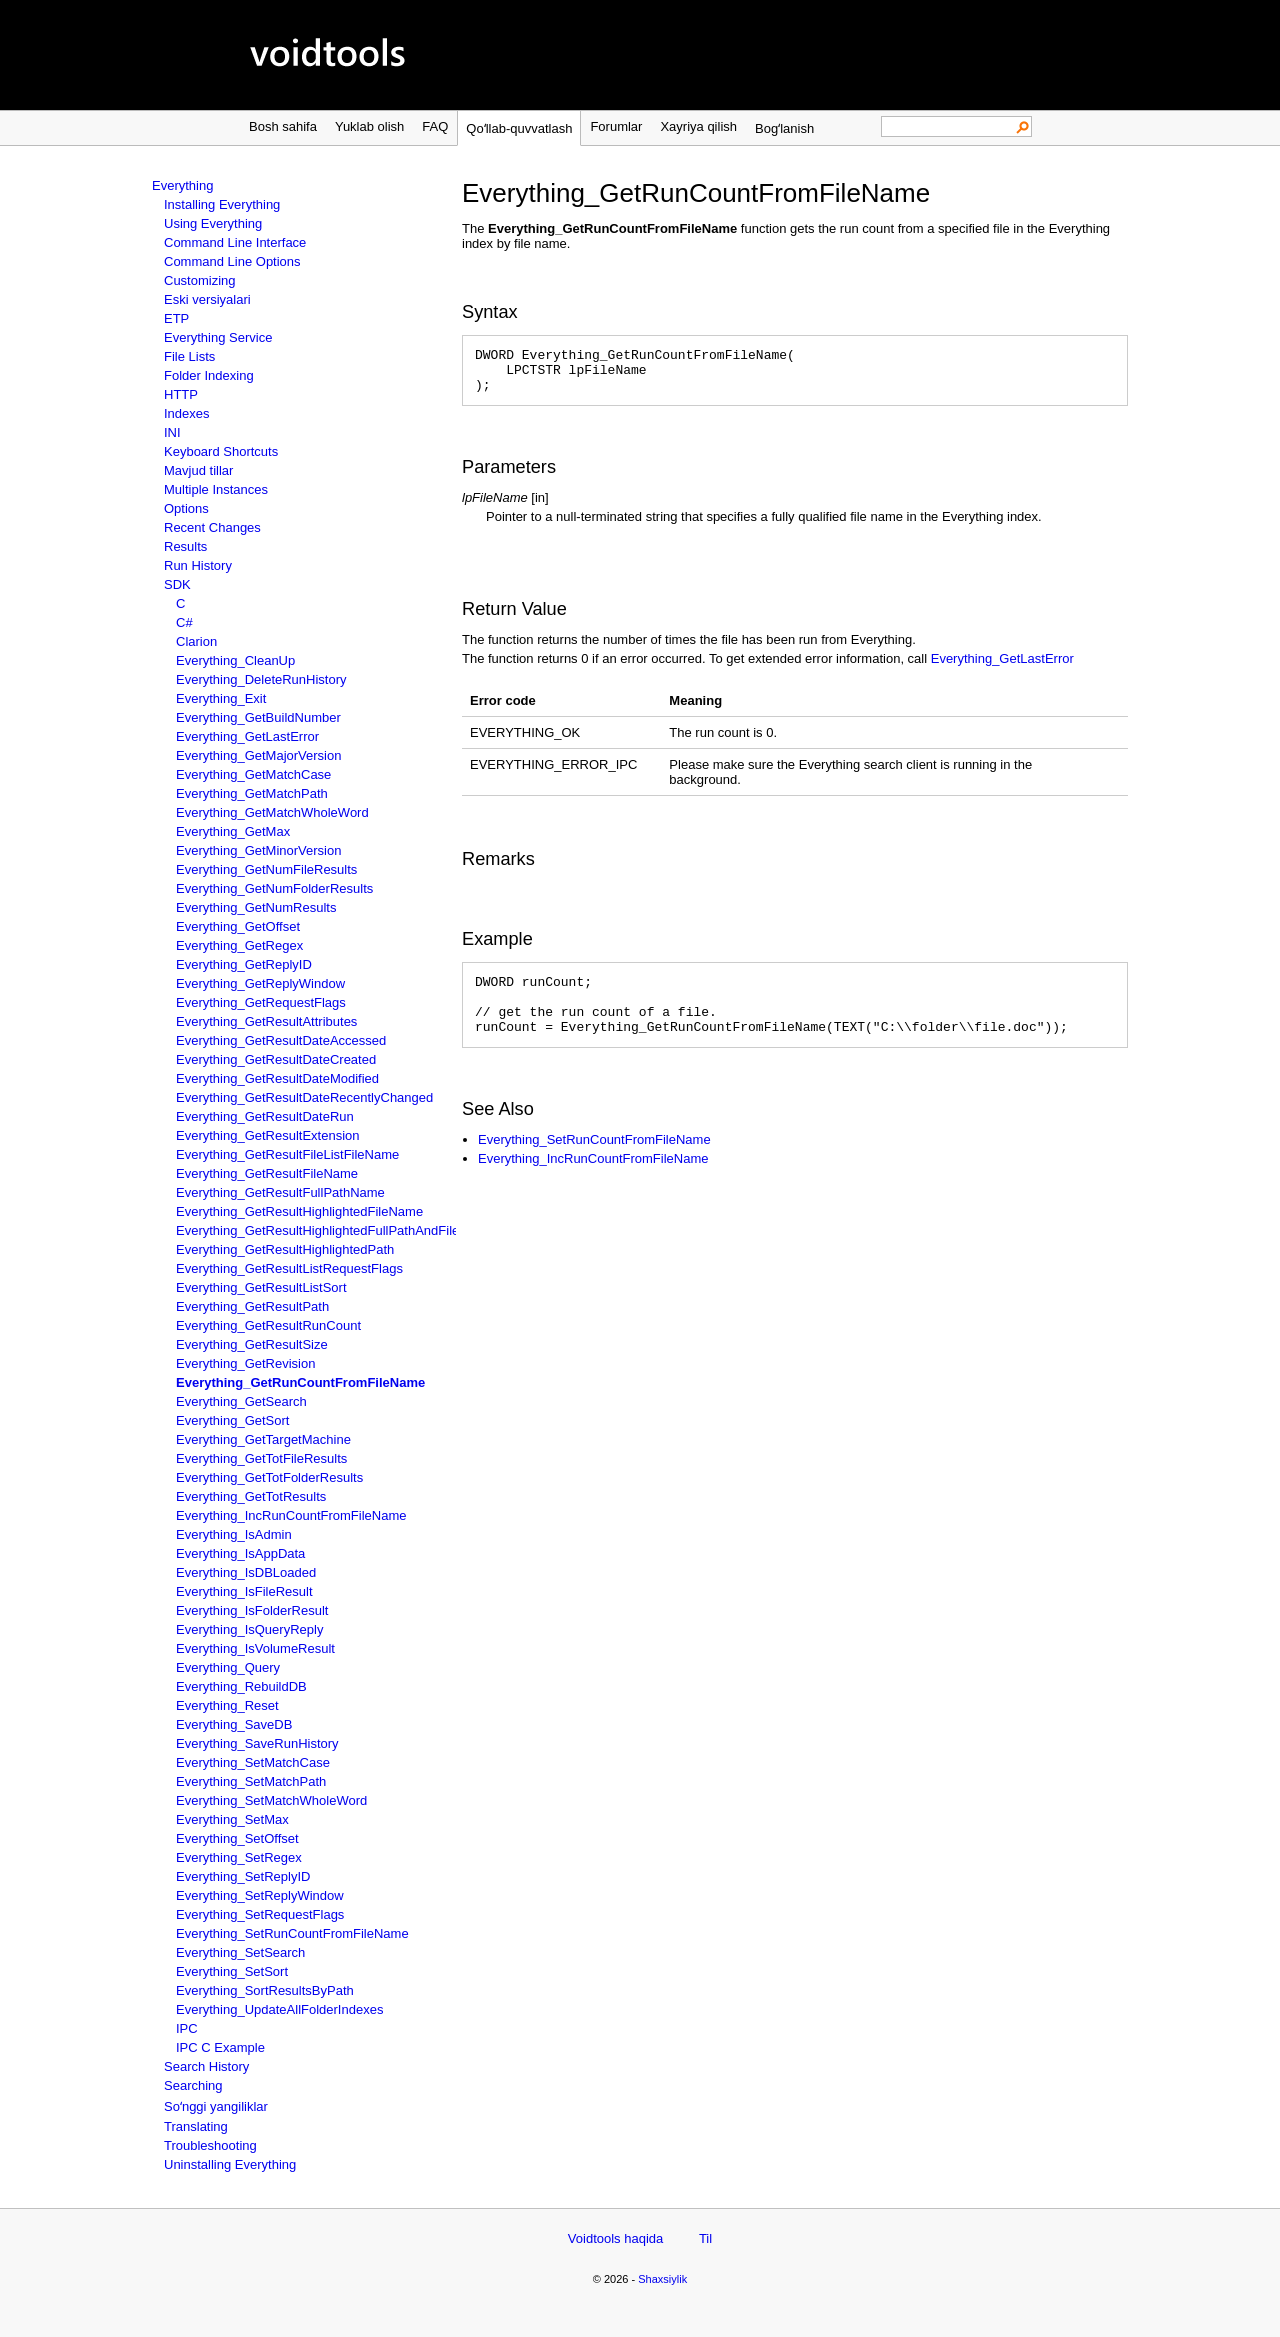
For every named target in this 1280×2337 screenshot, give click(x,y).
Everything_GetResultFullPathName (280, 1192)
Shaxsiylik (662, 2279)
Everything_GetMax (233, 831)
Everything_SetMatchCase (253, 1762)
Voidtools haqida (615, 2238)
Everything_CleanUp (235, 660)
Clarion (196, 641)
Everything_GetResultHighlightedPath (285, 1249)
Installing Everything (222, 204)
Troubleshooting (210, 2145)
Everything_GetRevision (245, 1363)
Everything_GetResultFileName (267, 1173)
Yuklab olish (369, 126)
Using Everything (213, 223)
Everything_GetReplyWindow (260, 983)
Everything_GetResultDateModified (277, 1078)
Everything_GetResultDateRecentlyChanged (304, 1097)
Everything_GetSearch (241, 1401)
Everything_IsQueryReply (249, 1629)
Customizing (200, 280)
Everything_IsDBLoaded (246, 1572)
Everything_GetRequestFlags (261, 1002)
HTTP (181, 394)
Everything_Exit (221, 698)
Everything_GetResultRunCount (268, 1325)
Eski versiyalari (207, 299)
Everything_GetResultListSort (261, 1287)
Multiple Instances (216, 489)
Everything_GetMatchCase (253, 774)
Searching (193, 2085)
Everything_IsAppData (240, 1553)
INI (172, 432)
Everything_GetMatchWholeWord (272, 812)
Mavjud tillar (198, 470)
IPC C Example (220, 2047)
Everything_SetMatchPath (251, 1781)
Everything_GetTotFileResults (261, 1458)
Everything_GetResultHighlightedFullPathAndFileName (335, 1230)
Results (185, 546)
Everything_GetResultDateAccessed (281, 1040)
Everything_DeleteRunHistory (261, 679)
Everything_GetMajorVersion (258, 755)
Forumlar (616, 126)
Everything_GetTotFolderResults (269, 1477)
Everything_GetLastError (247, 736)
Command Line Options (232, 261)
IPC (187, 2028)
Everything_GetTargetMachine (263, 1439)
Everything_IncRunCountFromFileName (291, 1515)
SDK (177, 584)
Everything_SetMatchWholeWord (271, 1800)
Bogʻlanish (784, 128)
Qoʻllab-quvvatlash (519, 128)
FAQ (435, 126)
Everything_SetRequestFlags (260, 1914)
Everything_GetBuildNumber (258, 717)
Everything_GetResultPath (252, 1306)
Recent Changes (212, 527)
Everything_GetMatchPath (252, 793)
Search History (206, 2066)
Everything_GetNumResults (256, 907)
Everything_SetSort (232, 1971)
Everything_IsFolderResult (252, 1610)
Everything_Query (228, 1667)
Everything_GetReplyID (244, 964)
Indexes (187, 413)
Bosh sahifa (283, 126)
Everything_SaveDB (234, 1724)
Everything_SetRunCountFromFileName (292, 1933)
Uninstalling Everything (230, 2164)
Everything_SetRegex (239, 1857)
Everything (182, 185)
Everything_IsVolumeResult (255, 1648)
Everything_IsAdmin (234, 1534)
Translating (196, 2126)
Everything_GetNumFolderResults (274, 888)
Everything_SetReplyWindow (260, 1895)
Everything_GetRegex (239, 945)
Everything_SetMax (232, 1819)
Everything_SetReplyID (243, 1876)
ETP (176, 318)
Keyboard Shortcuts (221, 451)
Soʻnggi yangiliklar (216, 2106)
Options (186, 508)
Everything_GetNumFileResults (266, 869)
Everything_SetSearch (240, 1952)
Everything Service (218, 337)
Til (705, 2238)
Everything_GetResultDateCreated (276, 1059)
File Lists (189, 356)
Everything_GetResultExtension (268, 1135)
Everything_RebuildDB (241, 1686)
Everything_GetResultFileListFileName (287, 1154)
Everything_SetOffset (237, 1838)
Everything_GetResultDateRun (265, 1116)
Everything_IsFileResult (244, 1591)
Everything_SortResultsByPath (265, 1990)
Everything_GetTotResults (251, 1496)
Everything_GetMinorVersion (258, 850)
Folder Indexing (209, 375)
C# (184, 622)
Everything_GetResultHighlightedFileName (299, 1211)
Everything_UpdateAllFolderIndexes (279, 2009)
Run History (198, 565)
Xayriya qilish (698, 126)
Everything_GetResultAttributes (266, 1021)
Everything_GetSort (232, 1420)
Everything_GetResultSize (252, 1344)
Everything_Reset (227, 1705)
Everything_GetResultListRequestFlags (289, 1268)
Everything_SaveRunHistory (257, 1743)
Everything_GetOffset (238, 926)
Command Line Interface (235, 242)
